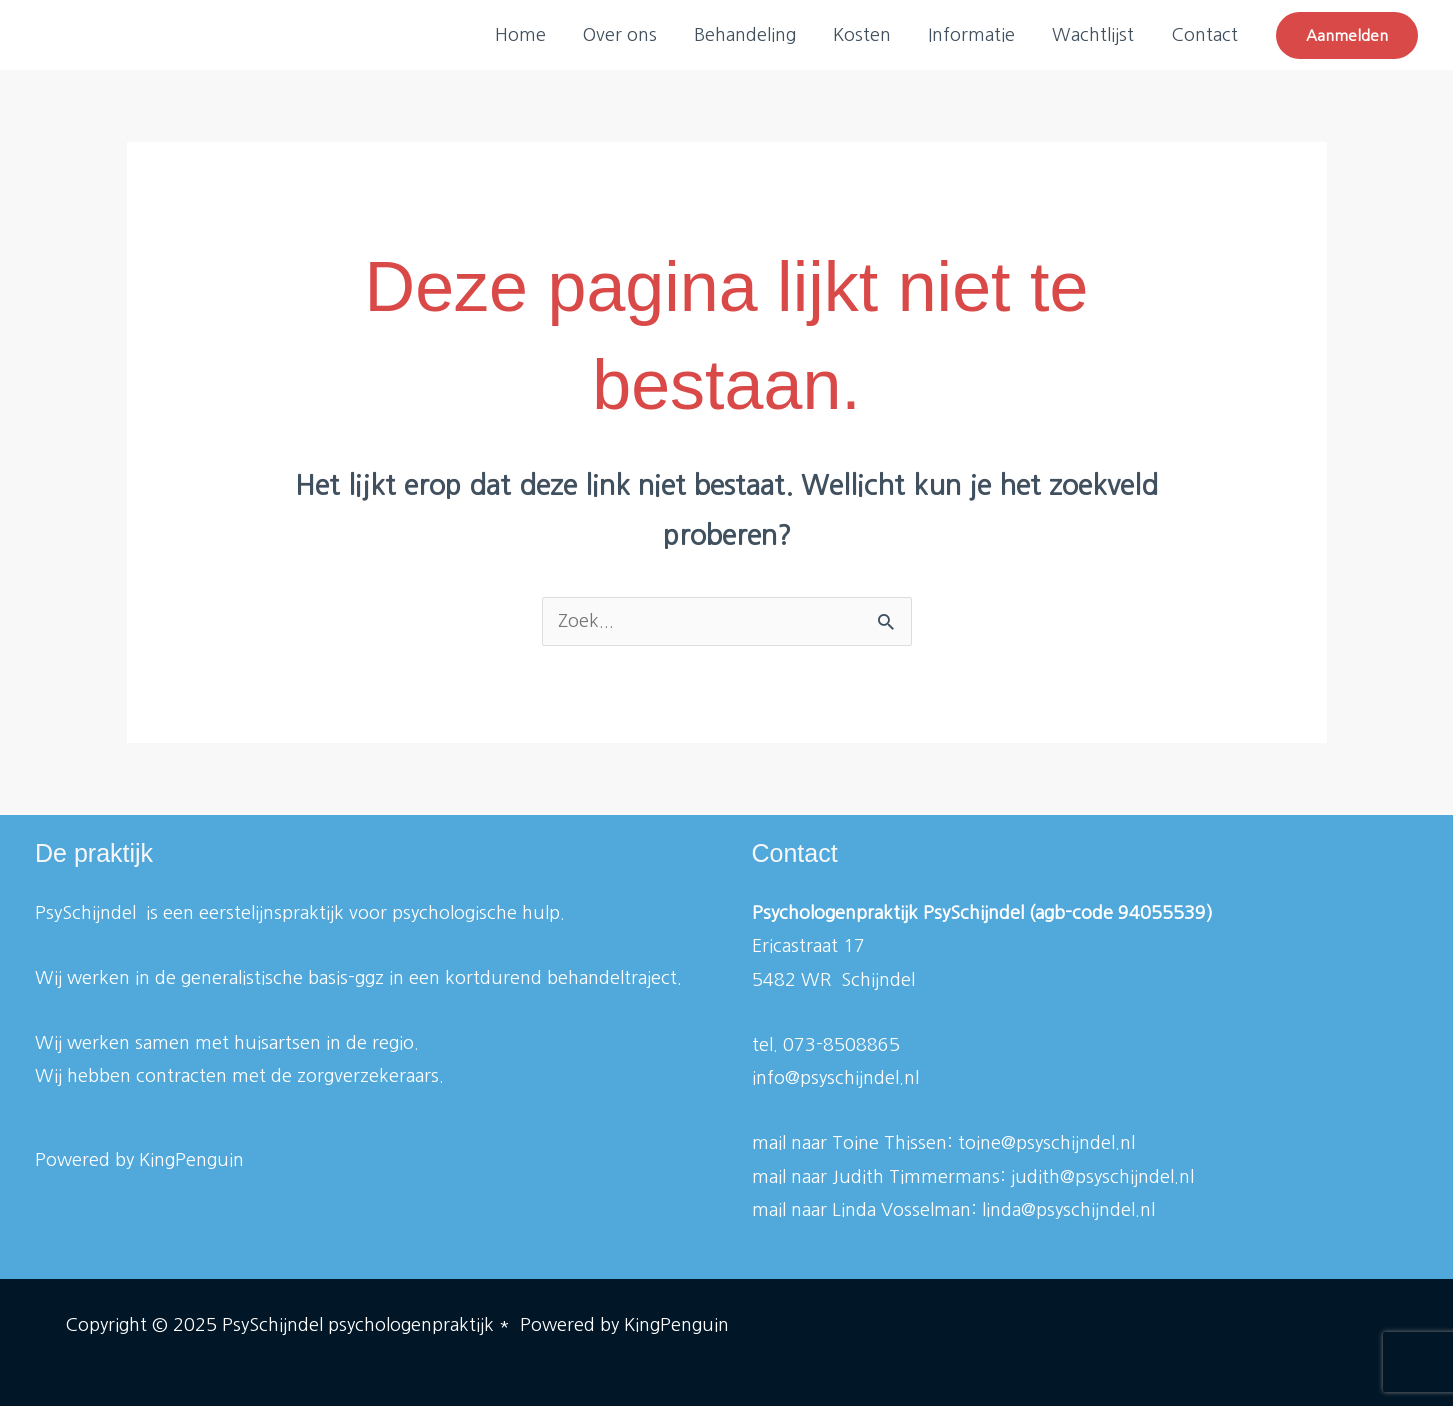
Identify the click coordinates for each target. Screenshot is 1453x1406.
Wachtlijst (1094, 35)
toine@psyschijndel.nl (1046, 1143)
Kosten (865, 35)
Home (526, 35)
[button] (1347, 35)
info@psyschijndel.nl (835, 1078)
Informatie (973, 35)
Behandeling (749, 35)
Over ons (625, 35)
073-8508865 (841, 1045)
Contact (1204, 35)
